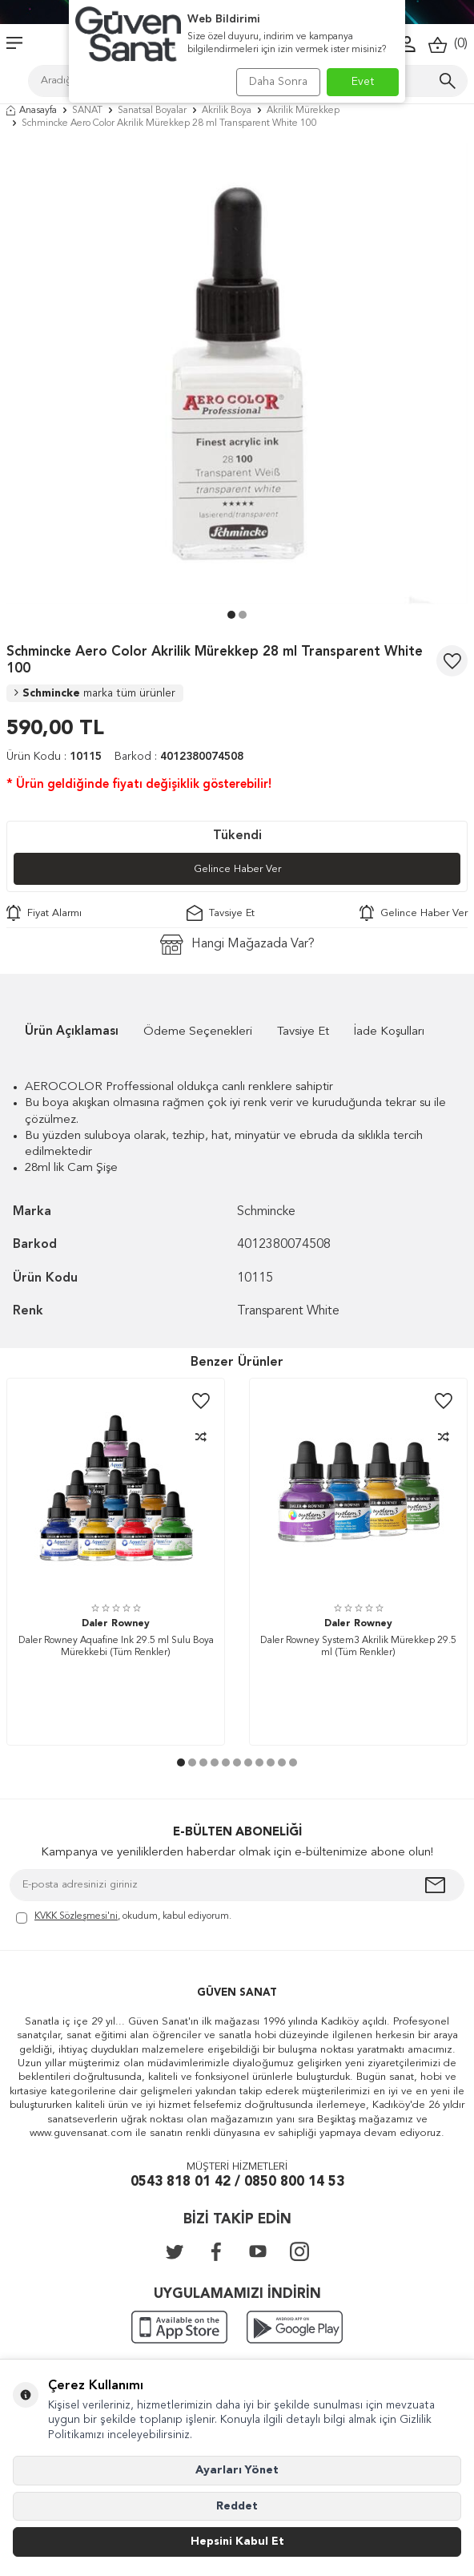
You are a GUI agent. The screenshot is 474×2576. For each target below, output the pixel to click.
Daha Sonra (278, 81)
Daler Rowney (116, 1624)
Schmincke (94, 693)
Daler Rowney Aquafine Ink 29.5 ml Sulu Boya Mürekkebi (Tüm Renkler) (116, 1647)
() (448, 44)
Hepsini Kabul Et (237, 2541)
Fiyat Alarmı (44, 913)
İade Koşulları (389, 1032)
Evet (363, 81)
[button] (231, 615)
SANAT (87, 110)
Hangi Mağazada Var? (237, 945)
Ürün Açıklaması (71, 1032)
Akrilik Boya (226, 110)
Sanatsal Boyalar (152, 110)
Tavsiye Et (221, 913)
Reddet (237, 2506)
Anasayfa (31, 110)
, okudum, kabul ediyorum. (123, 1918)
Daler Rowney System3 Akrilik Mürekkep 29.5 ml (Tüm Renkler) (358, 1647)
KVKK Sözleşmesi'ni (76, 1916)
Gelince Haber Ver (237, 869)
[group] (237, 373)
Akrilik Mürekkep (303, 110)
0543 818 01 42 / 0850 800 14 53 (237, 2182)
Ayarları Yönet (237, 2470)
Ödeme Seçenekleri (197, 1032)
